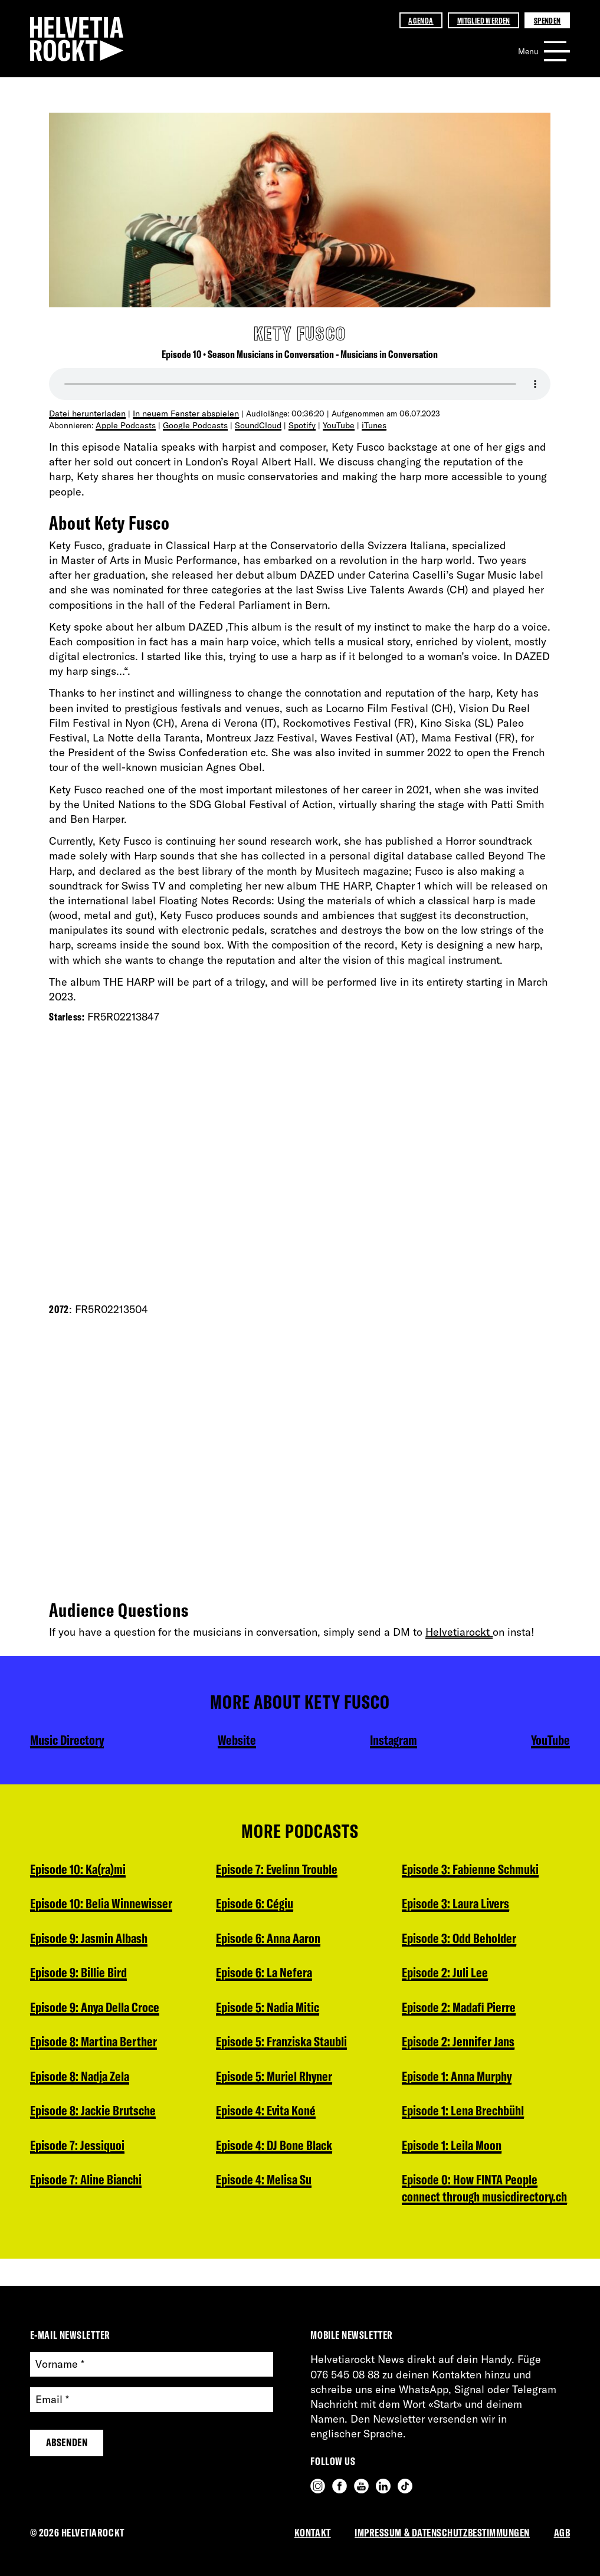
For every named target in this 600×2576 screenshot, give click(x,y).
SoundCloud (251, 424)
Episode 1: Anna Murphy (460, 2011)
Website (237, 1739)
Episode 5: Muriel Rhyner (276, 2046)
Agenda (420, 20)
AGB (562, 2532)
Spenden (547, 20)
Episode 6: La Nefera (265, 1940)
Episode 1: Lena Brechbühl (466, 2046)
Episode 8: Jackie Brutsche (95, 2117)
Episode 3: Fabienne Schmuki (287, 2188)
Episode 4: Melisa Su (266, 2152)
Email (52, 2400)
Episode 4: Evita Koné (268, 2082)
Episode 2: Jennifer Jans (460, 1975)
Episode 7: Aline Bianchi (88, 2188)
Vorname (59, 2364)
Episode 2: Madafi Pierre (461, 1940)
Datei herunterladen (85, 413)
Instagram (392, 1739)
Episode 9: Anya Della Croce (98, 2011)
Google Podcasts (191, 424)
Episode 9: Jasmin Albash (91, 1940)
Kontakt (312, 2532)
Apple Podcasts (124, 424)
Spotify (294, 424)
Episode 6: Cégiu (256, 1869)
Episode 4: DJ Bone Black (276, 2117)
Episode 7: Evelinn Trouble (94, 2223)
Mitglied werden (483, 20)
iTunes (365, 424)
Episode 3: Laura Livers (271, 2223)
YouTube (330, 424)
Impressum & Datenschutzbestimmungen (442, 2532)
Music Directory (68, 1739)
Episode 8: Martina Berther (96, 2046)
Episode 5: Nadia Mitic (270, 1975)
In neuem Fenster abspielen (180, 413)
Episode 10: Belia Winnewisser (104, 1905)
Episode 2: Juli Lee (446, 1905)
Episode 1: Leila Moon (454, 2082)
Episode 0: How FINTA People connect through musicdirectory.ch (472, 2134)
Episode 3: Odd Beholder (462, 1869)
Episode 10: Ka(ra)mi (80, 1869)
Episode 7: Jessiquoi (78, 2152)
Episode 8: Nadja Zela (82, 2082)
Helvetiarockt (459, 1631)
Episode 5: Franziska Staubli (284, 2011)
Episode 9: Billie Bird (80, 1975)
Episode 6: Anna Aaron (271, 1905)
